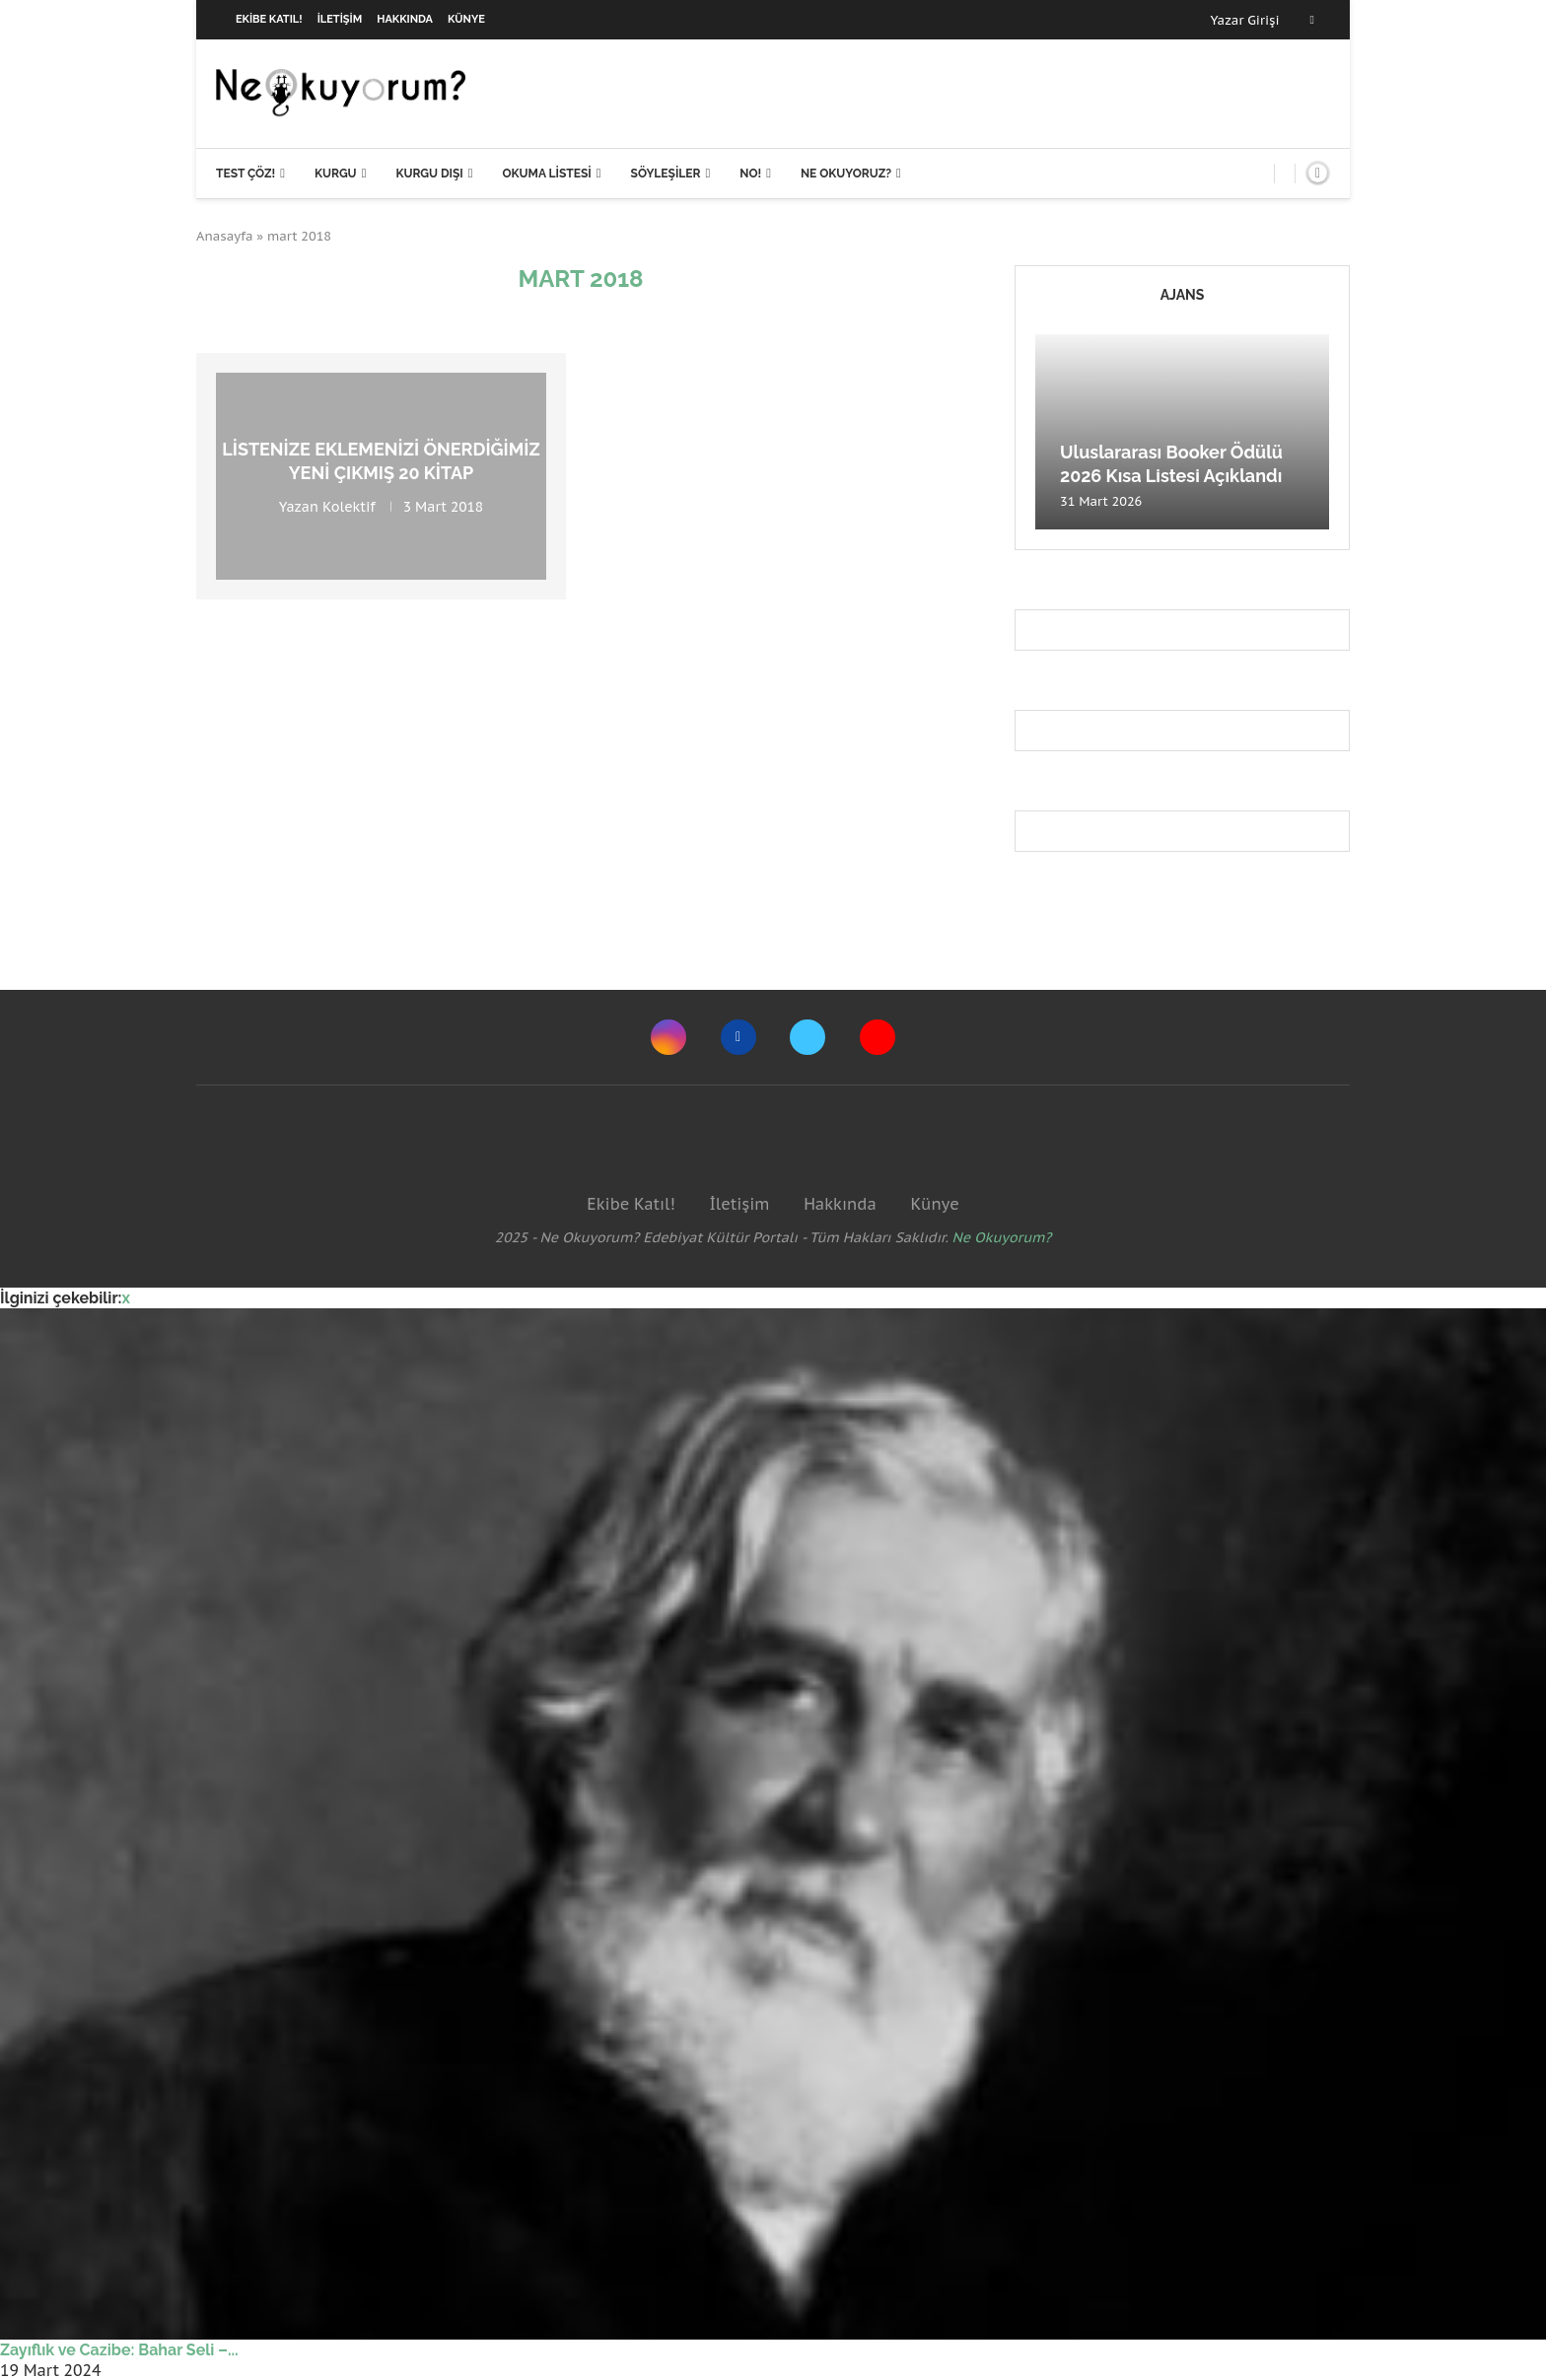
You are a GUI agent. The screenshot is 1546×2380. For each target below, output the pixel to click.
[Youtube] (877, 1037)
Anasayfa (224, 236)
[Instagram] (668, 1037)
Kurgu (336, 173)
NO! (750, 173)
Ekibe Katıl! (269, 19)
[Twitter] (807, 1037)
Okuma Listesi (546, 173)
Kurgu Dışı (428, 173)
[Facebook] (1312, 20)
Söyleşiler (666, 173)
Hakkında (405, 19)
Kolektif (349, 506)
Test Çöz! (245, 173)
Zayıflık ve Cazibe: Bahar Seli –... (119, 2350)
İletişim (340, 19)
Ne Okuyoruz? (846, 173)
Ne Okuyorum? (1002, 1237)
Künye (466, 19)
